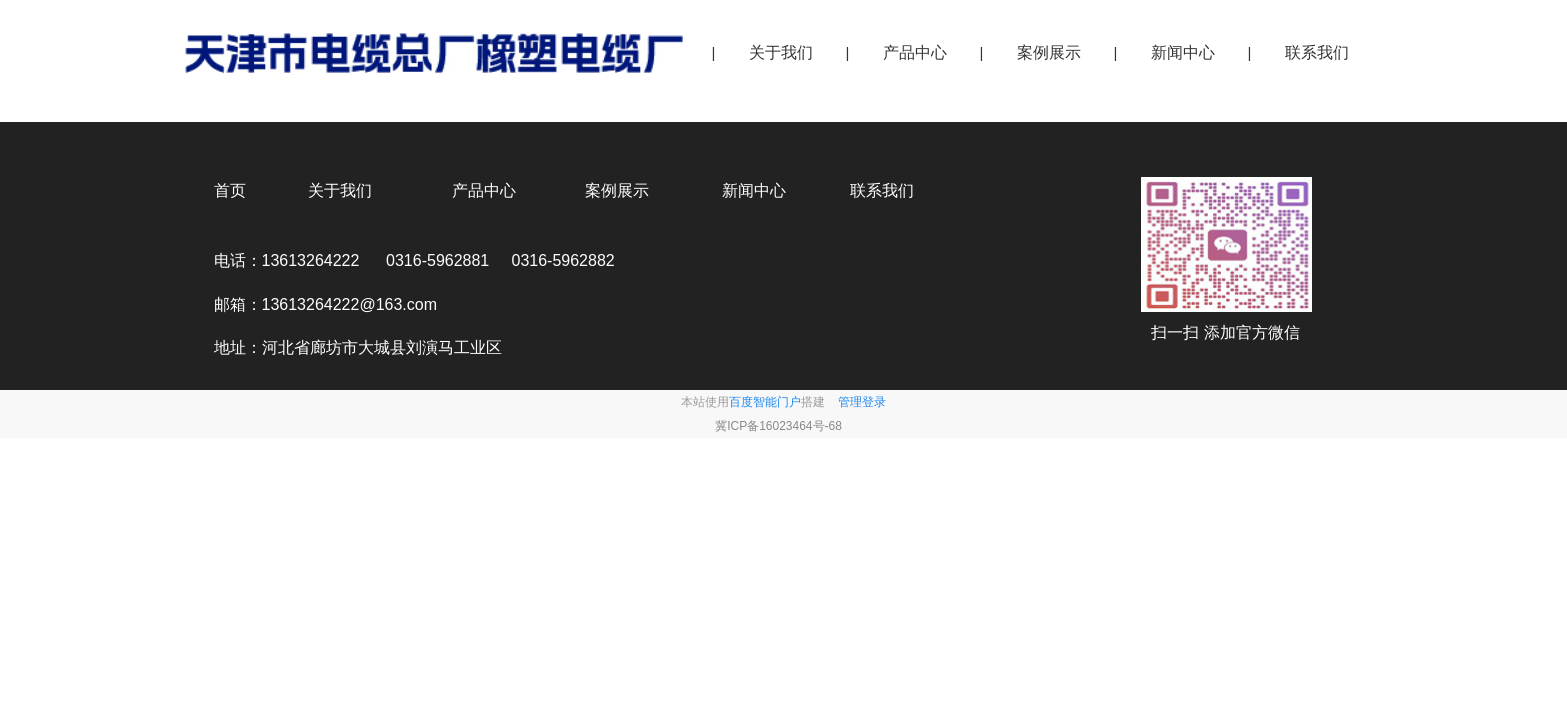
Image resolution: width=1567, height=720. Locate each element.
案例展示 (1049, 52)
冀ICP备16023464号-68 (778, 426)
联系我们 (1317, 52)
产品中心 (915, 52)
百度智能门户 (765, 402)
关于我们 (781, 52)
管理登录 (862, 402)
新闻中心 (1183, 52)
